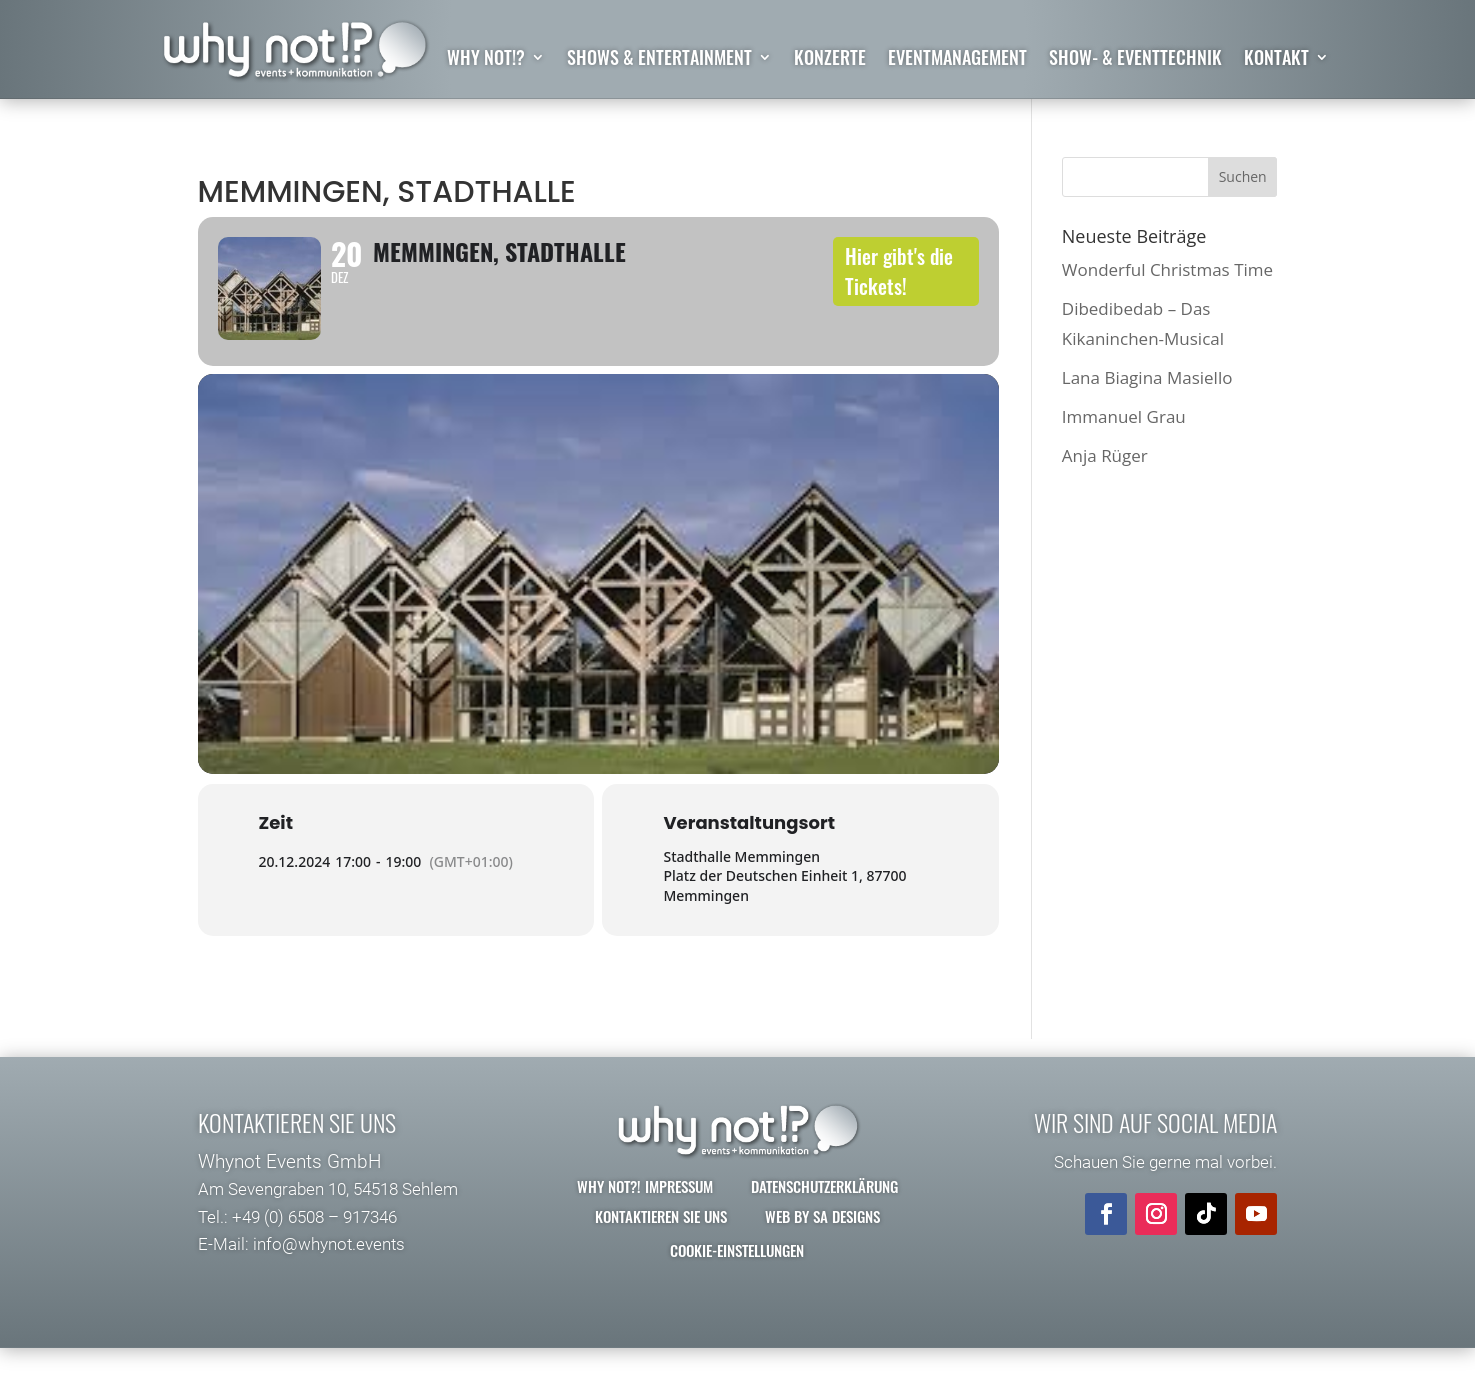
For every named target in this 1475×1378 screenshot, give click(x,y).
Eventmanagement (957, 60)
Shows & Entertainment (659, 60)
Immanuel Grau (1124, 416)
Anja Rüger (1105, 456)
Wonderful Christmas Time (1167, 269)
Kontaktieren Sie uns (661, 1247)
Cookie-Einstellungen (737, 1281)
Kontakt (1276, 60)
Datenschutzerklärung (824, 1217)
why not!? (486, 60)
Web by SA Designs (822, 1247)
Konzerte (830, 60)
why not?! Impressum (645, 1217)
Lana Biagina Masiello (1147, 377)
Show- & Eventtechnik (1135, 60)
